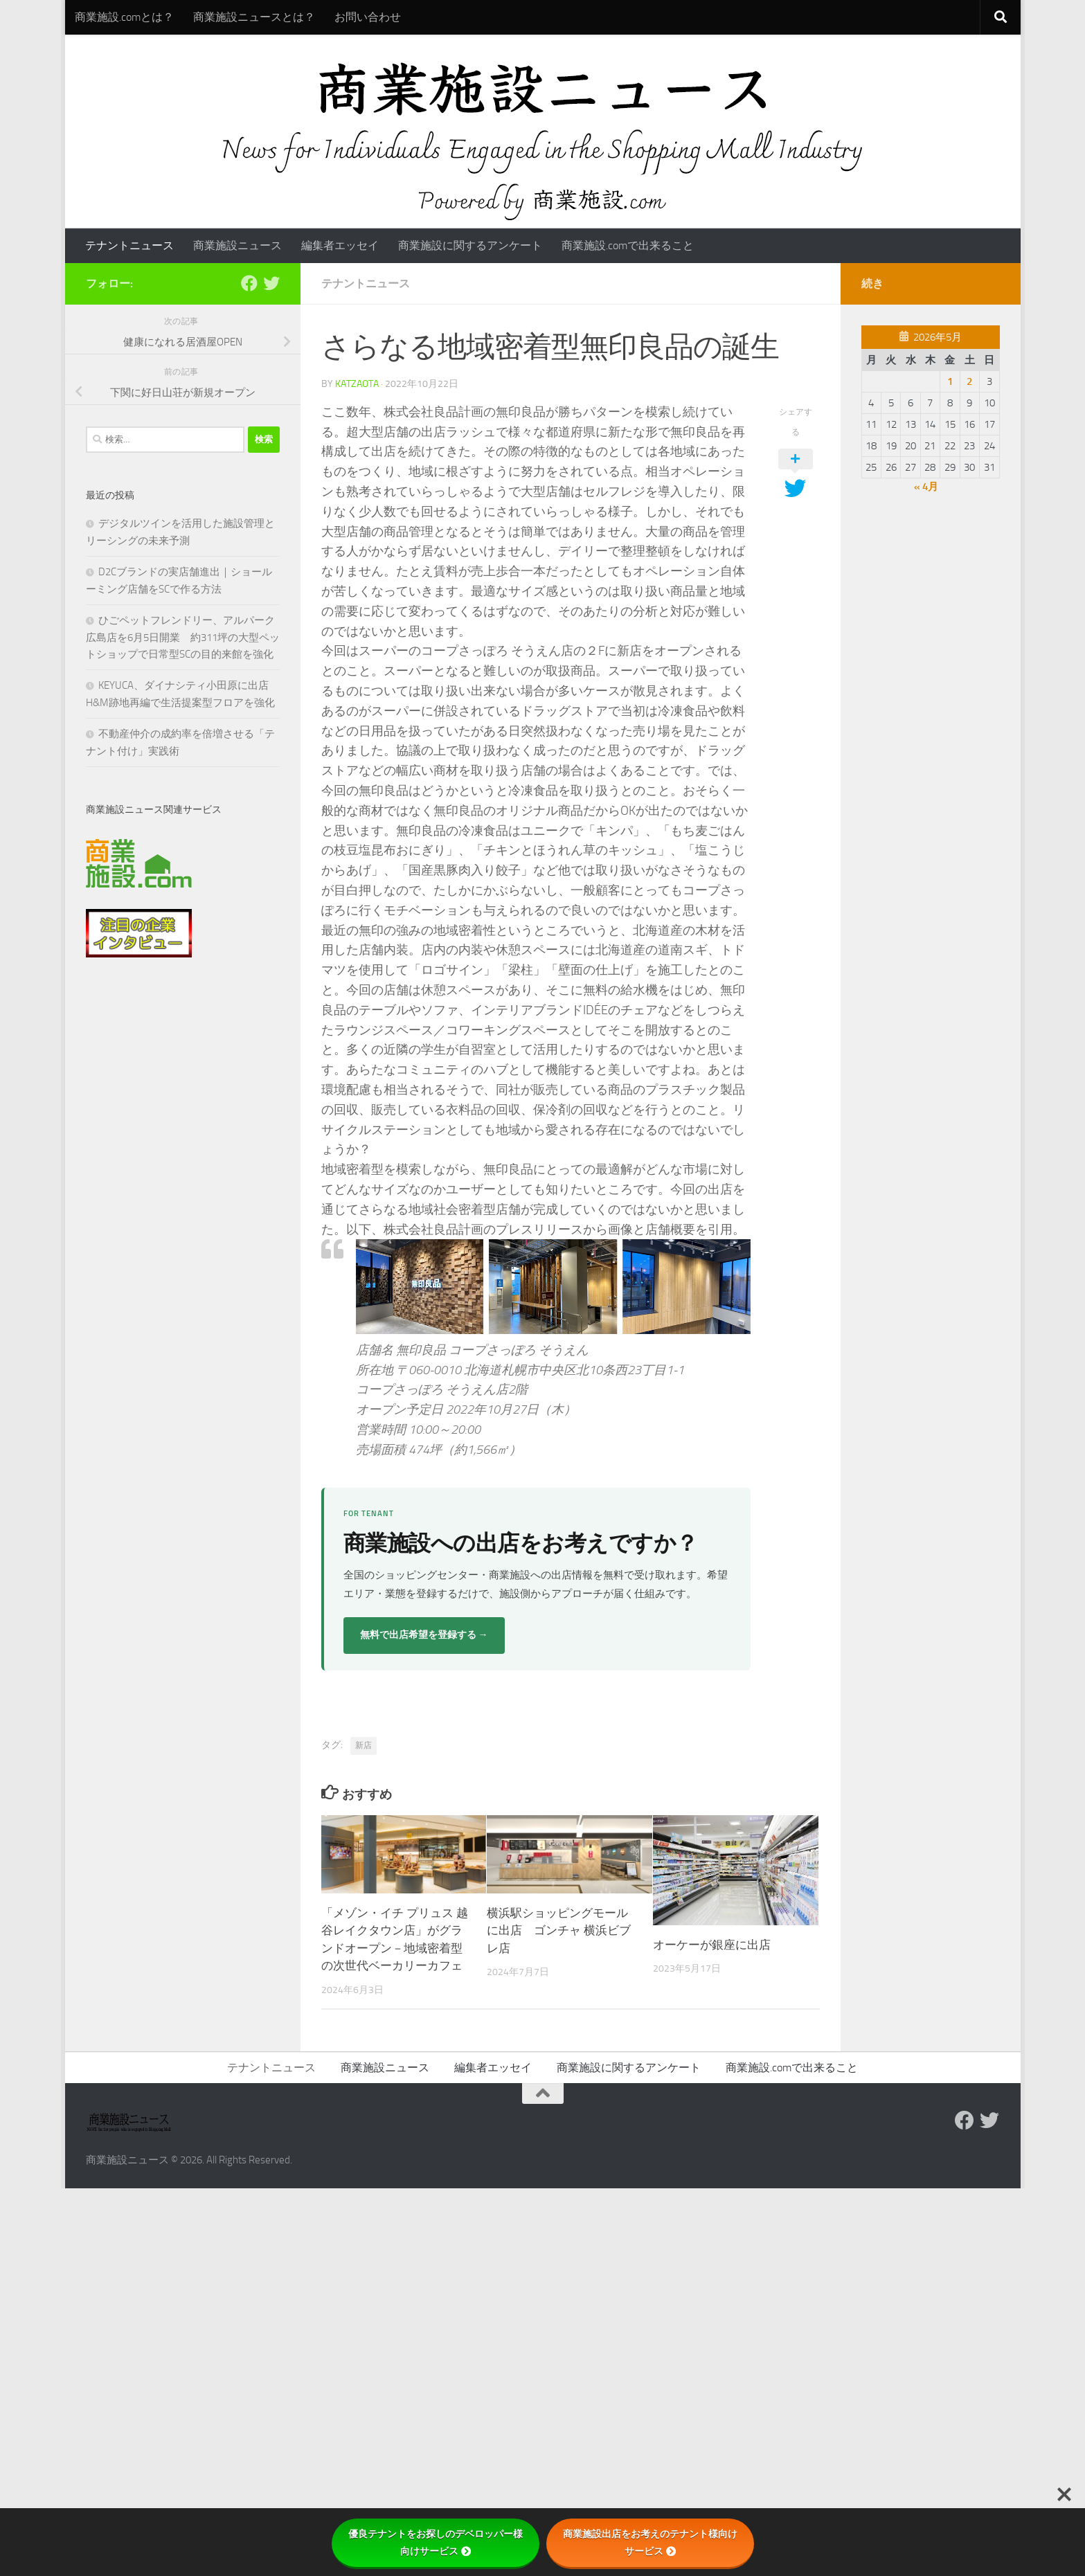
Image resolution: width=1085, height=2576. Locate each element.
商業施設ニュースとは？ (254, 17)
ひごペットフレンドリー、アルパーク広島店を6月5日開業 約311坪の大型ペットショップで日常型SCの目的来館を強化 (183, 637)
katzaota (357, 384)
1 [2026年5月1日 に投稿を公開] (950, 381)
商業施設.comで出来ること (628, 245)
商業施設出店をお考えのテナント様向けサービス (650, 2542)
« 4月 (926, 486)
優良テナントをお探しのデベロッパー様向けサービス (435, 2542)
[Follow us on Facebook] (249, 283)
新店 (363, 1745)
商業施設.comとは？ (124, 17)
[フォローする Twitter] (271, 283)
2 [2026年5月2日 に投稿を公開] (969, 381)
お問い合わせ (367, 17)
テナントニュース (129, 245)
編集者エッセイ (340, 245)
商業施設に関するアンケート (470, 245)
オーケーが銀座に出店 (712, 1945)
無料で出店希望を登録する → (424, 1635)
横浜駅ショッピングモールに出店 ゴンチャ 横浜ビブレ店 (559, 1930)
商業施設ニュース (237, 245)
